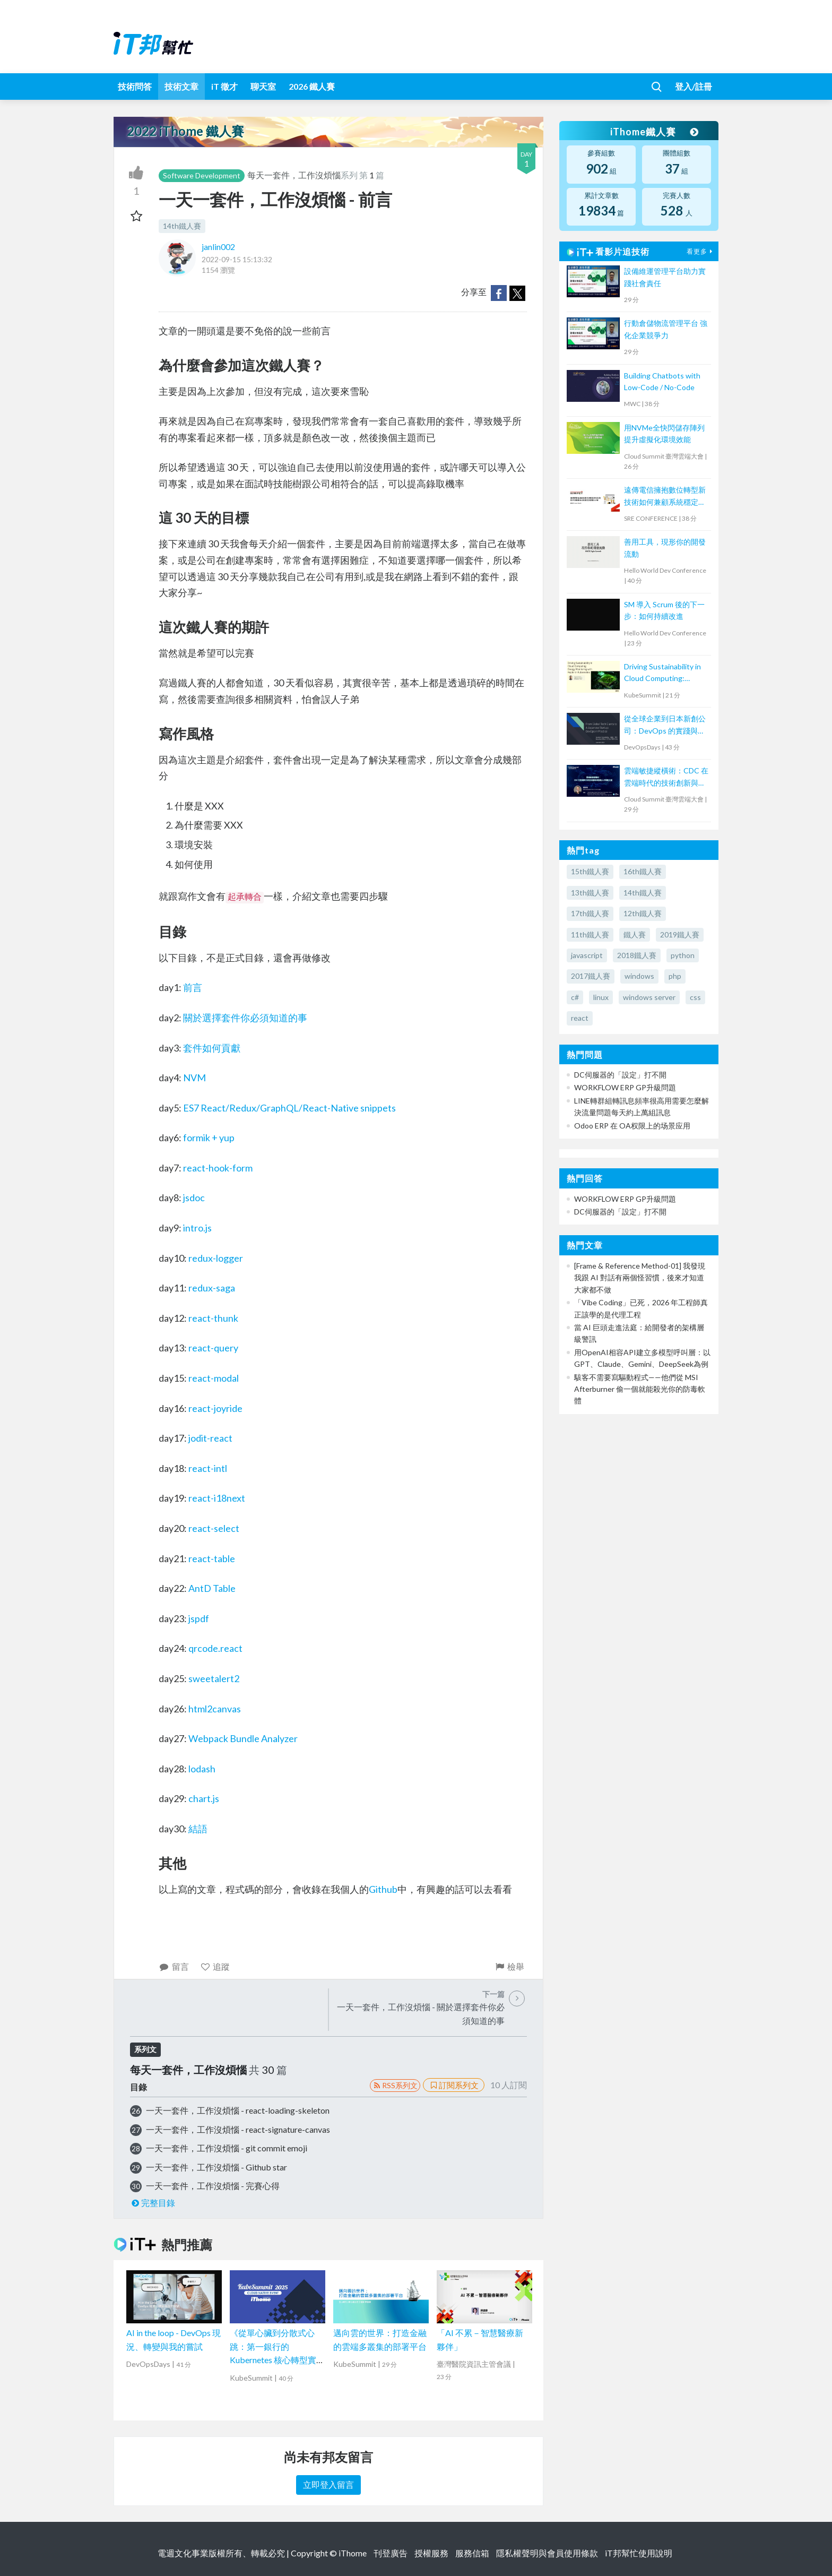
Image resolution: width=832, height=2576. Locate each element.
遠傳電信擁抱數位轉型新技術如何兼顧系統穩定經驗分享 (665, 496)
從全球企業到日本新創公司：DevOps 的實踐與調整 (665, 725)
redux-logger (215, 1258)
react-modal (213, 1378)
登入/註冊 (693, 86)
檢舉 (509, 1966)
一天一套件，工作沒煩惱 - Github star (216, 2167)
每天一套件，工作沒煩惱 (294, 175)
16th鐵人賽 (642, 871)
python (683, 955)
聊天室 (263, 86)
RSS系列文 (395, 2085)
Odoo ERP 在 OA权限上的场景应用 (632, 1125)
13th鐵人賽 (590, 892)
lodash (201, 1768)
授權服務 (431, 2553)
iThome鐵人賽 (653, 131)
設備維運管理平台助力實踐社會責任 (665, 276)
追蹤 (215, 1966)
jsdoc (194, 1197)
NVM (194, 1077)
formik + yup (209, 1137)
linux (601, 997)
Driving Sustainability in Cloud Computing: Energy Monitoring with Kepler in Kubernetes (663, 673)
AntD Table (212, 1588)
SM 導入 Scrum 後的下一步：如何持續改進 (664, 610)
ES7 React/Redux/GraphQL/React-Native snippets (289, 1108)
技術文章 (181, 86)
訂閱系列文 (454, 2085)
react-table (211, 1558)
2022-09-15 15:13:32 (237, 259)
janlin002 (218, 247)
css (695, 997)
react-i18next (216, 1498)
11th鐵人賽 (590, 934)
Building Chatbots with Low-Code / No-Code (662, 381)
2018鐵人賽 (636, 955)
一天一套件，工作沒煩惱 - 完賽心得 (213, 2186)
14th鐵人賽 (182, 225)
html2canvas (214, 1709)
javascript (587, 955)
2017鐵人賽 (590, 975)
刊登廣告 (391, 2553)
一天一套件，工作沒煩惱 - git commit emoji (226, 2148)
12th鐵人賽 (642, 913)
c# (575, 997)
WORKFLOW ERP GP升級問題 (625, 1087)
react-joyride (215, 1408)
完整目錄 (152, 2203)
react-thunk (213, 1318)
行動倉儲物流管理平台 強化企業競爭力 (665, 328)
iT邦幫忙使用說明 (638, 2553)
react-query (213, 1348)
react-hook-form (218, 1168)
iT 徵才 (224, 86)
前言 (192, 987)
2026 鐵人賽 (312, 86)
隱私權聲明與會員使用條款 (547, 2553)
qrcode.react (215, 1648)
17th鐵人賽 (590, 913)
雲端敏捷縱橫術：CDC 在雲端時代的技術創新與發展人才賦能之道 (666, 777)
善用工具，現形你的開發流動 (665, 547)
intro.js (197, 1228)
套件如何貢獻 (211, 1048)
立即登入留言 (328, 2484)
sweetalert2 (213, 1678)
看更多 (701, 251)
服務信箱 (472, 2553)
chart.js (203, 1798)
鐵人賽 (634, 934)
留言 (174, 1966)
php (675, 975)
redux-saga (211, 1288)
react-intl (207, 1468)
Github (383, 1889)
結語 (197, 1828)
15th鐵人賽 (590, 871)
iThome (353, 2553)
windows (639, 975)
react (579, 1017)
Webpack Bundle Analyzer (243, 1738)
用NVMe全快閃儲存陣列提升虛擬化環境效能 (664, 433)
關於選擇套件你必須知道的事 (245, 1017)
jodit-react (210, 1438)
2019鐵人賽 (679, 934)
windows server (649, 997)
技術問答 (135, 86)
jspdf (198, 1618)
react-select (213, 1528)
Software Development (201, 175)
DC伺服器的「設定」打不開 (620, 1074)
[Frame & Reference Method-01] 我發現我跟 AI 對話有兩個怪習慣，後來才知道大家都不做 (639, 1277)
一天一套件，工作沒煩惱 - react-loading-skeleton (238, 2110)
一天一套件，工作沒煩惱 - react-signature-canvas (238, 2129)
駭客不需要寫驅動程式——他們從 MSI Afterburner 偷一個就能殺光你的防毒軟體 (639, 1389)
